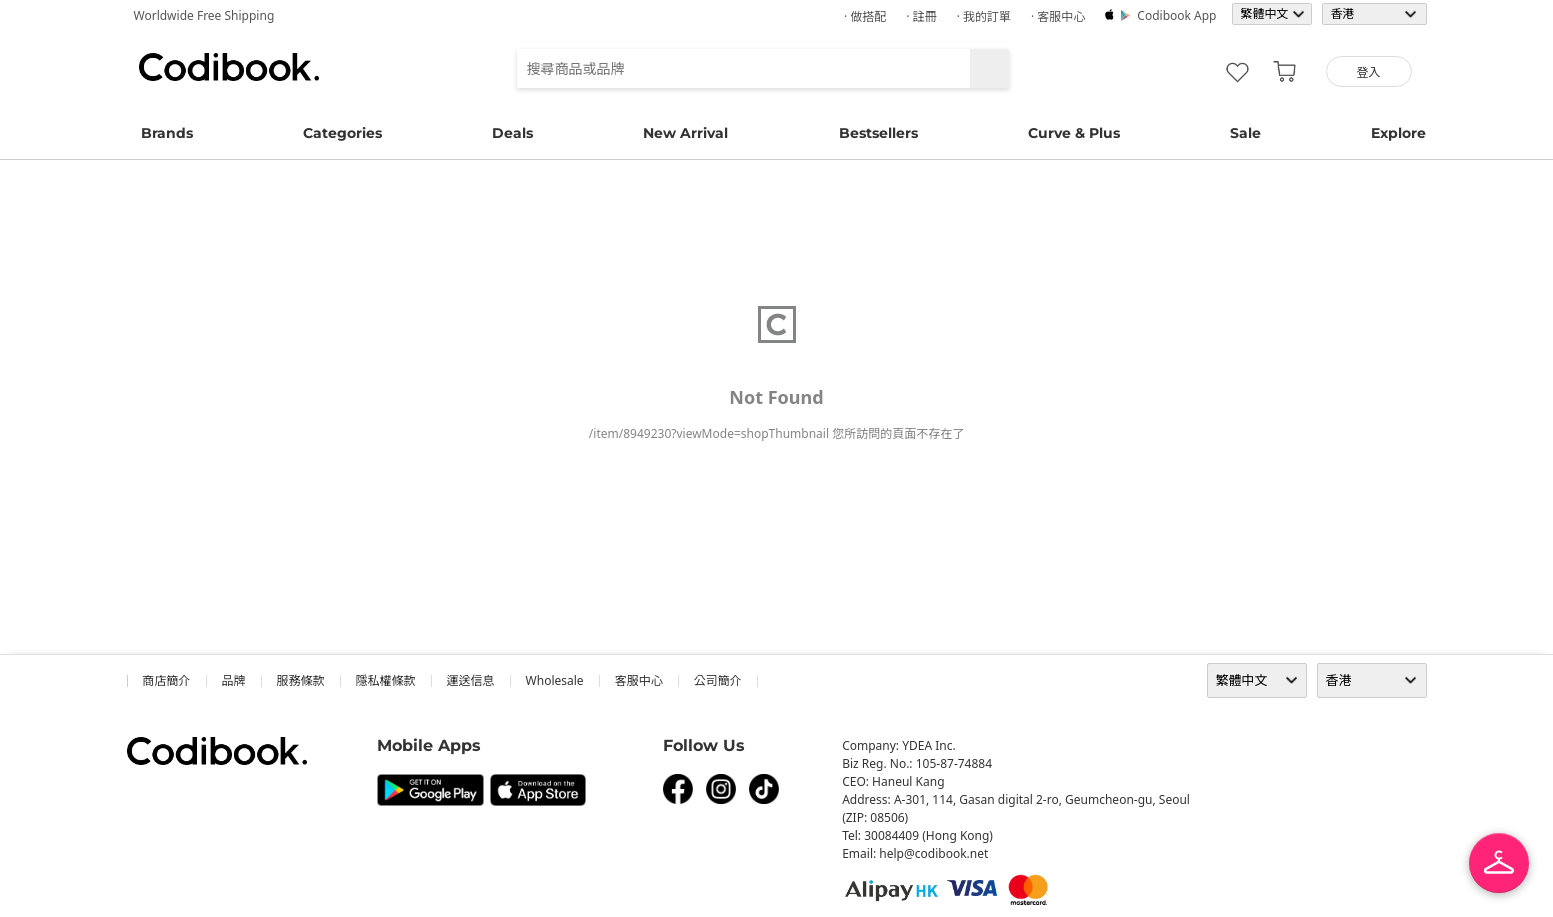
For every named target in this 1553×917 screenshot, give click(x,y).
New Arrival (685, 133)
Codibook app (1176, 15)
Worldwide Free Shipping (204, 15)
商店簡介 (167, 680)
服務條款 (301, 680)
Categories (342, 133)
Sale (1245, 133)
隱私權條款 (386, 680)
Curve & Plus (1074, 133)
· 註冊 (921, 16)
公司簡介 (718, 680)
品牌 (234, 680)
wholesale (555, 680)
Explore (1398, 133)
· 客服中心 (1058, 16)
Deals (512, 133)
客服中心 (639, 680)
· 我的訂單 (984, 16)
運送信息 (471, 680)
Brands (167, 133)
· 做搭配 (865, 16)
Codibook (229, 67)
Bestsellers (878, 133)
